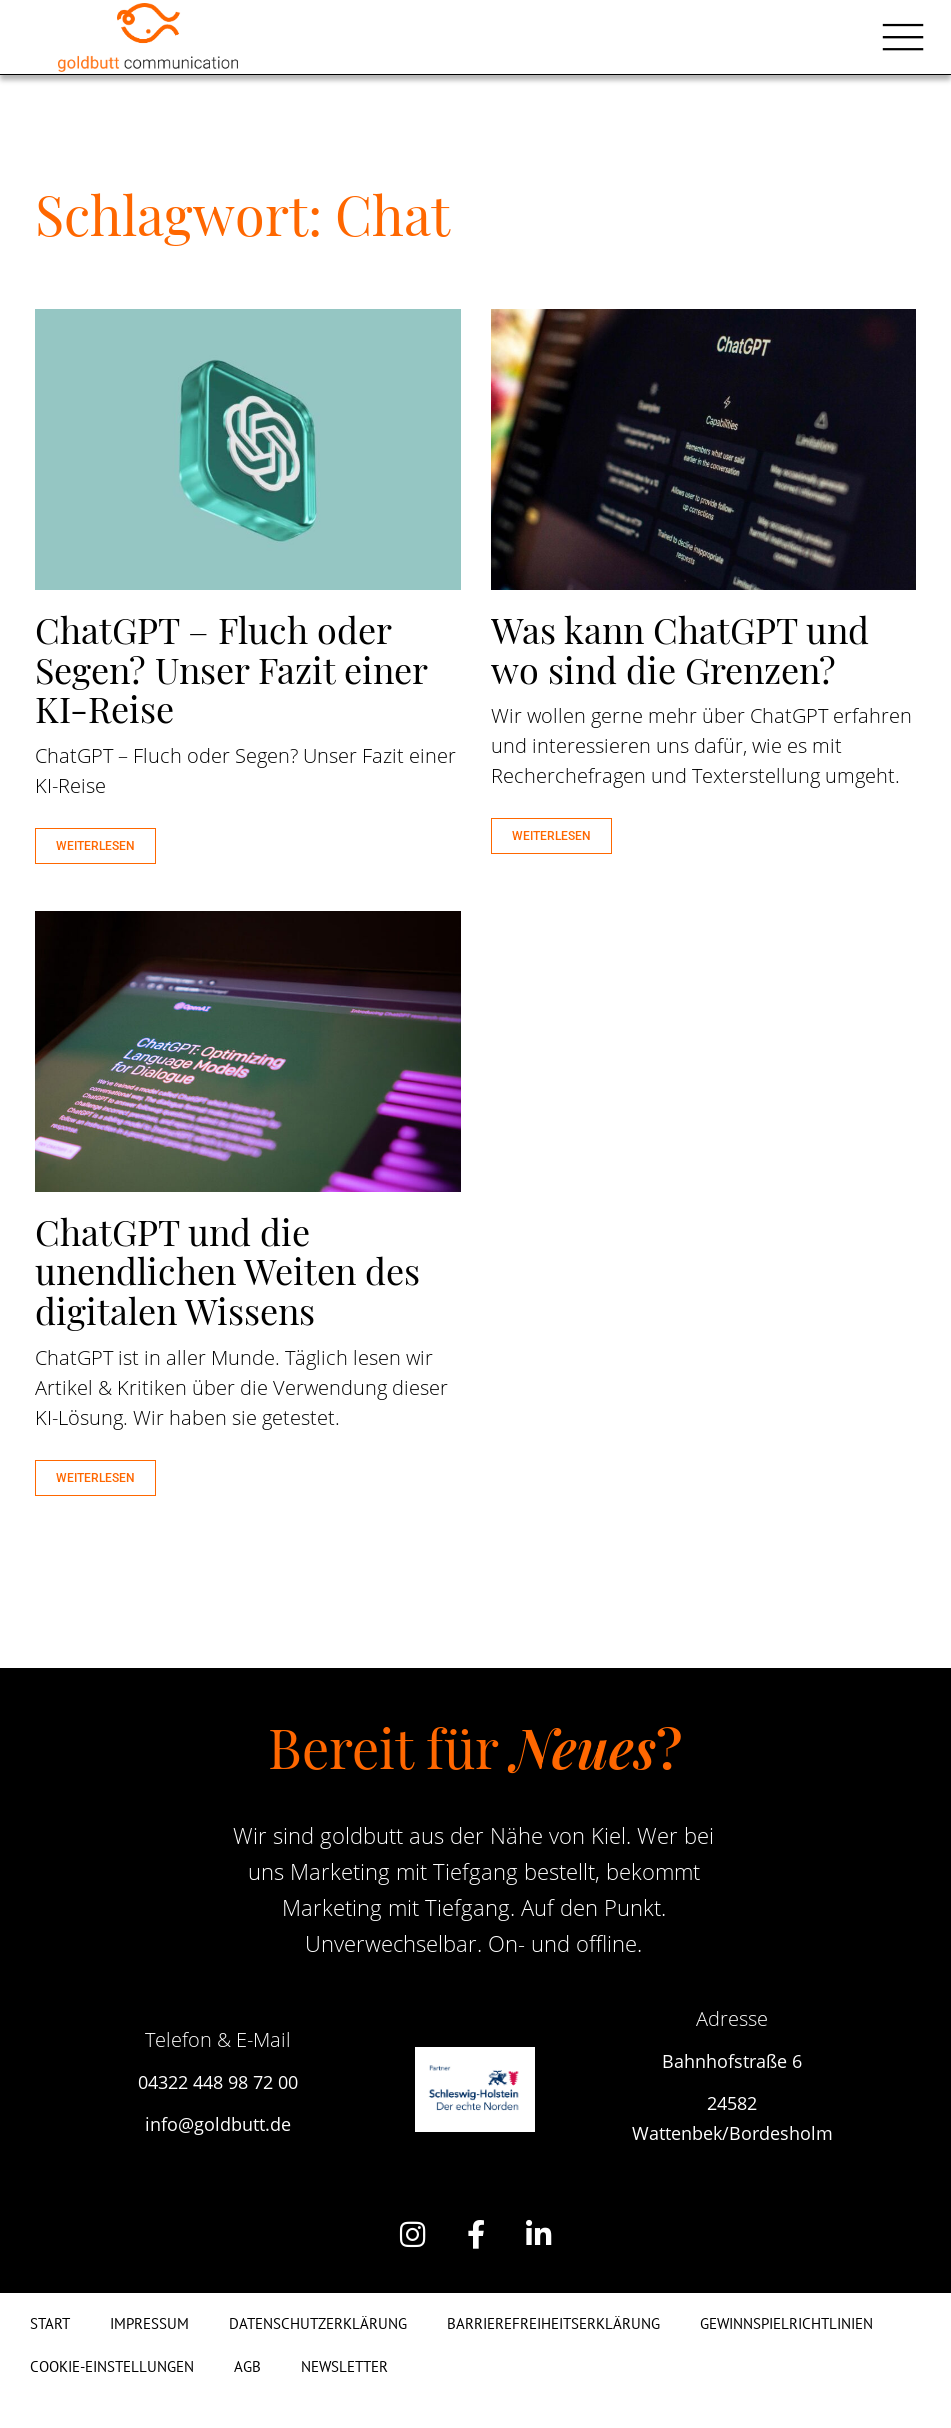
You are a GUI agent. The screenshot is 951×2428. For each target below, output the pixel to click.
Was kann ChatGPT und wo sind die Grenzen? (680, 649)
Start (50, 2323)
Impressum (149, 2323)
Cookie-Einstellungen (112, 2366)
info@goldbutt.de (218, 2124)
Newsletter (344, 2366)
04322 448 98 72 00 (218, 2082)
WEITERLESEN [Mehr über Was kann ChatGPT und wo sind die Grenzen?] (551, 836)
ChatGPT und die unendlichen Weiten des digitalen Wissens (227, 1270)
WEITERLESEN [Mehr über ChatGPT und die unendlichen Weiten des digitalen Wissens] (95, 1478)
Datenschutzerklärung (318, 2323)
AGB (247, 2366)
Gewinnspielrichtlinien (786, 2323)
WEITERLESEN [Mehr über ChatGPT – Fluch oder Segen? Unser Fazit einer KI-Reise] (95, 846)
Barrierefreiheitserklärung (553, 2323)
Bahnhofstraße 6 (732, 2061)
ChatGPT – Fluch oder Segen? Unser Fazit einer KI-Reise (231, 668)
